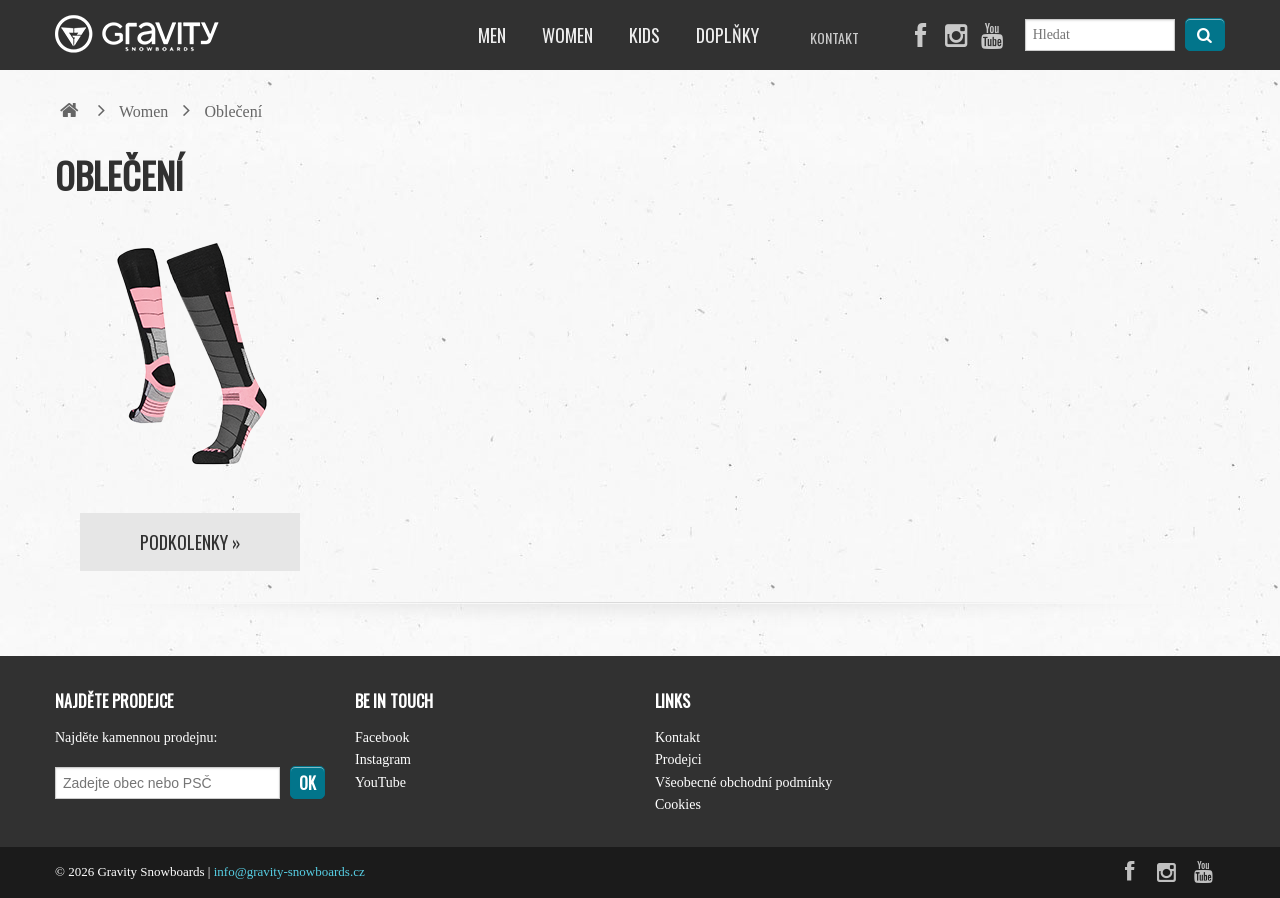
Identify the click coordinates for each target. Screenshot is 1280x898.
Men (492, 35)
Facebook (382, 737)
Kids (644, 35)
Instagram (383, 759)
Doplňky (727, 35)
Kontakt (834, 37)
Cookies (678, 804)
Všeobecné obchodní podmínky (743, 782)
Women (567, 35)
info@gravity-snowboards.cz (289, 871)
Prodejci (678, 759)
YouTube (380, 782)
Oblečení (233, 111)
